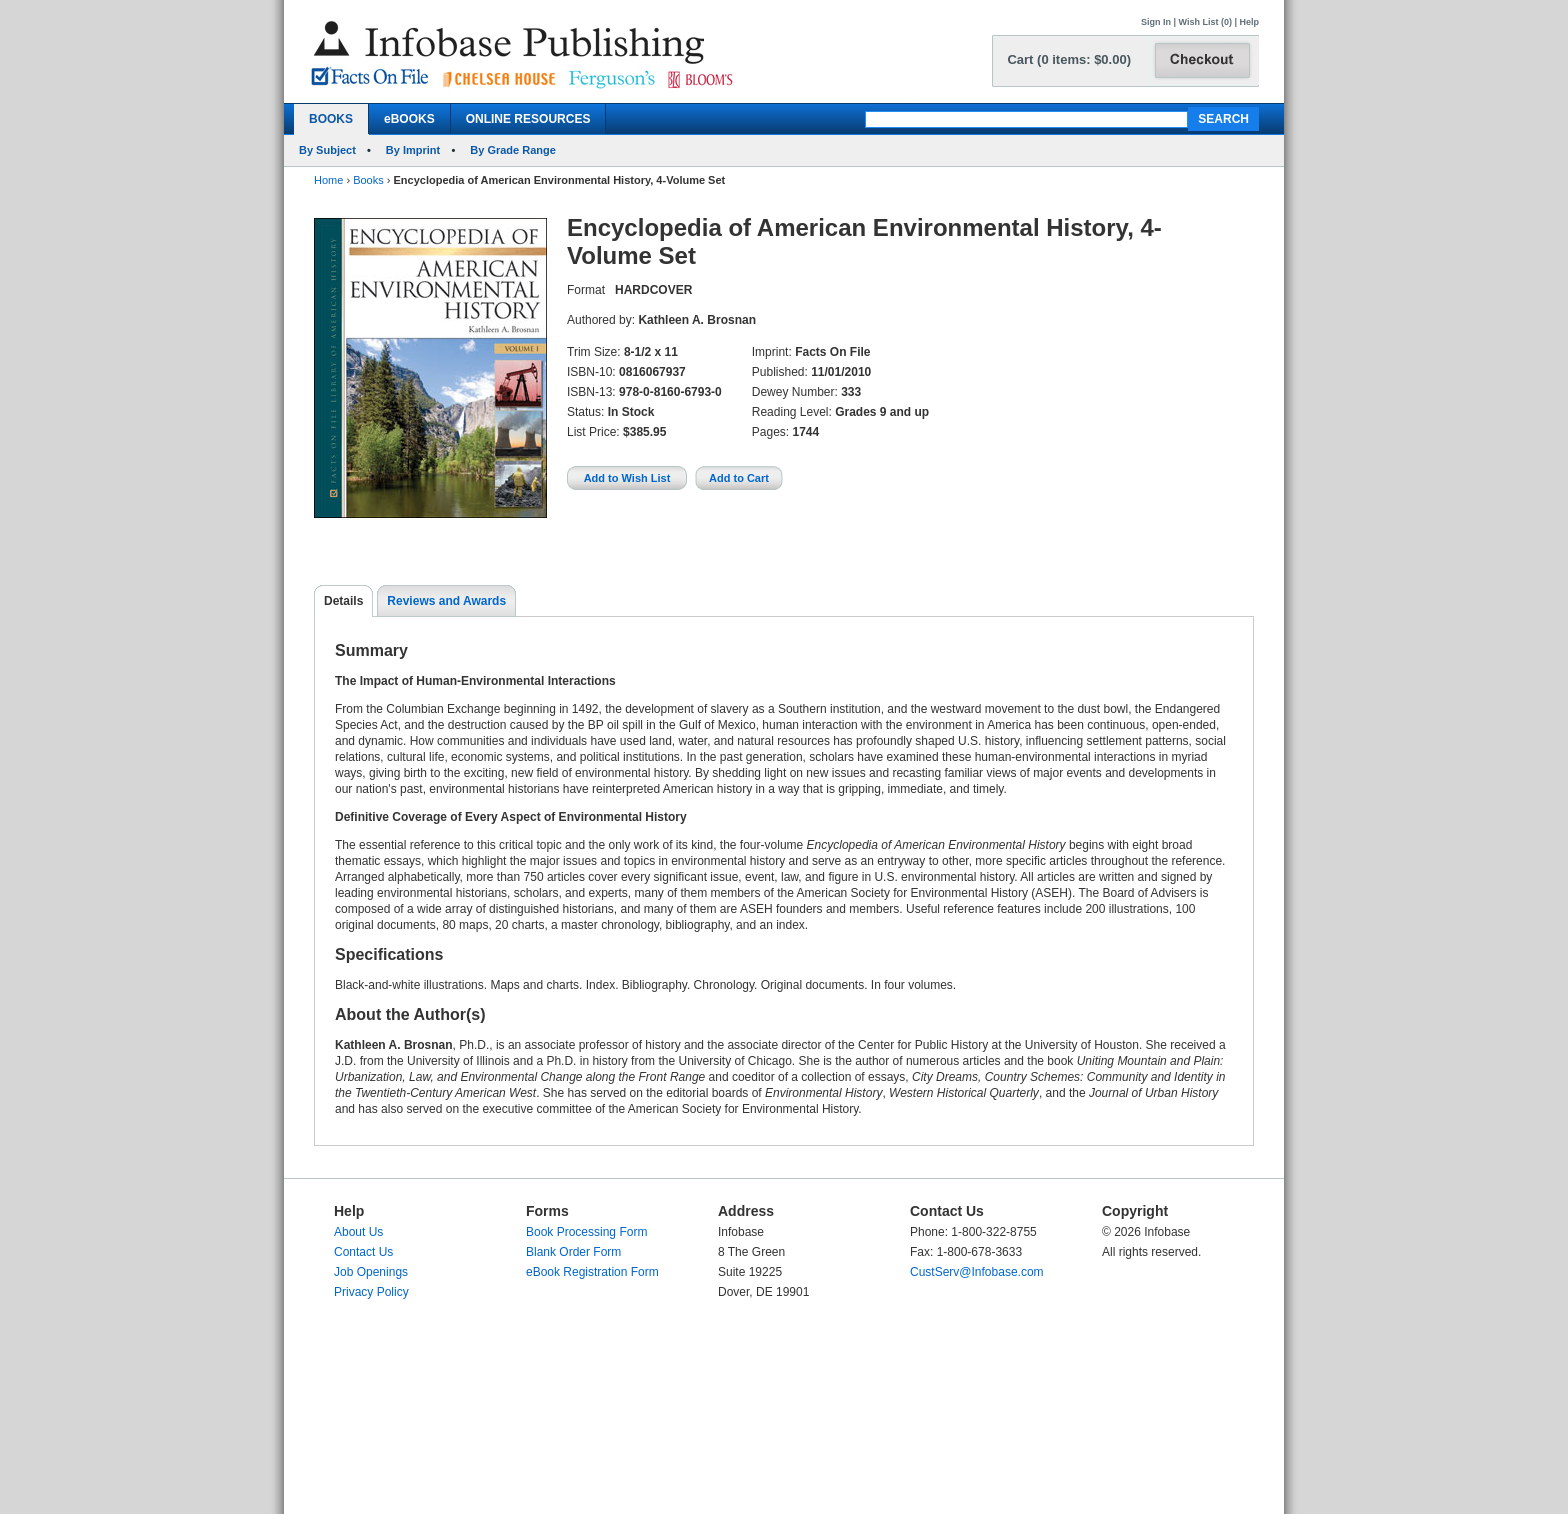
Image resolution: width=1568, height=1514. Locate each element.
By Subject (327, 150)
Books (368, 180)
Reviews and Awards (446, 601)
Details (343, 601)
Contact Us (363, 1252)
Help (1249, 22)
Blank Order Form (573, 1252)
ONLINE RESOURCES (528, 119)
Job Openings (371, 1272)
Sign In (1156, 22)
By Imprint (413, 150)
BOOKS (331, 119)
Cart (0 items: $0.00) (1069, 59)
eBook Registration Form (592, 1272)
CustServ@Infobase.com (977, 1272)
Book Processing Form (586, 1232)
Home (328, 180)
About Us (358, 1232)
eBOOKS (409, 119)
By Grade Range (513, 150)
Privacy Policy (371, 1292)
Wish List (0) (1205, 22)
